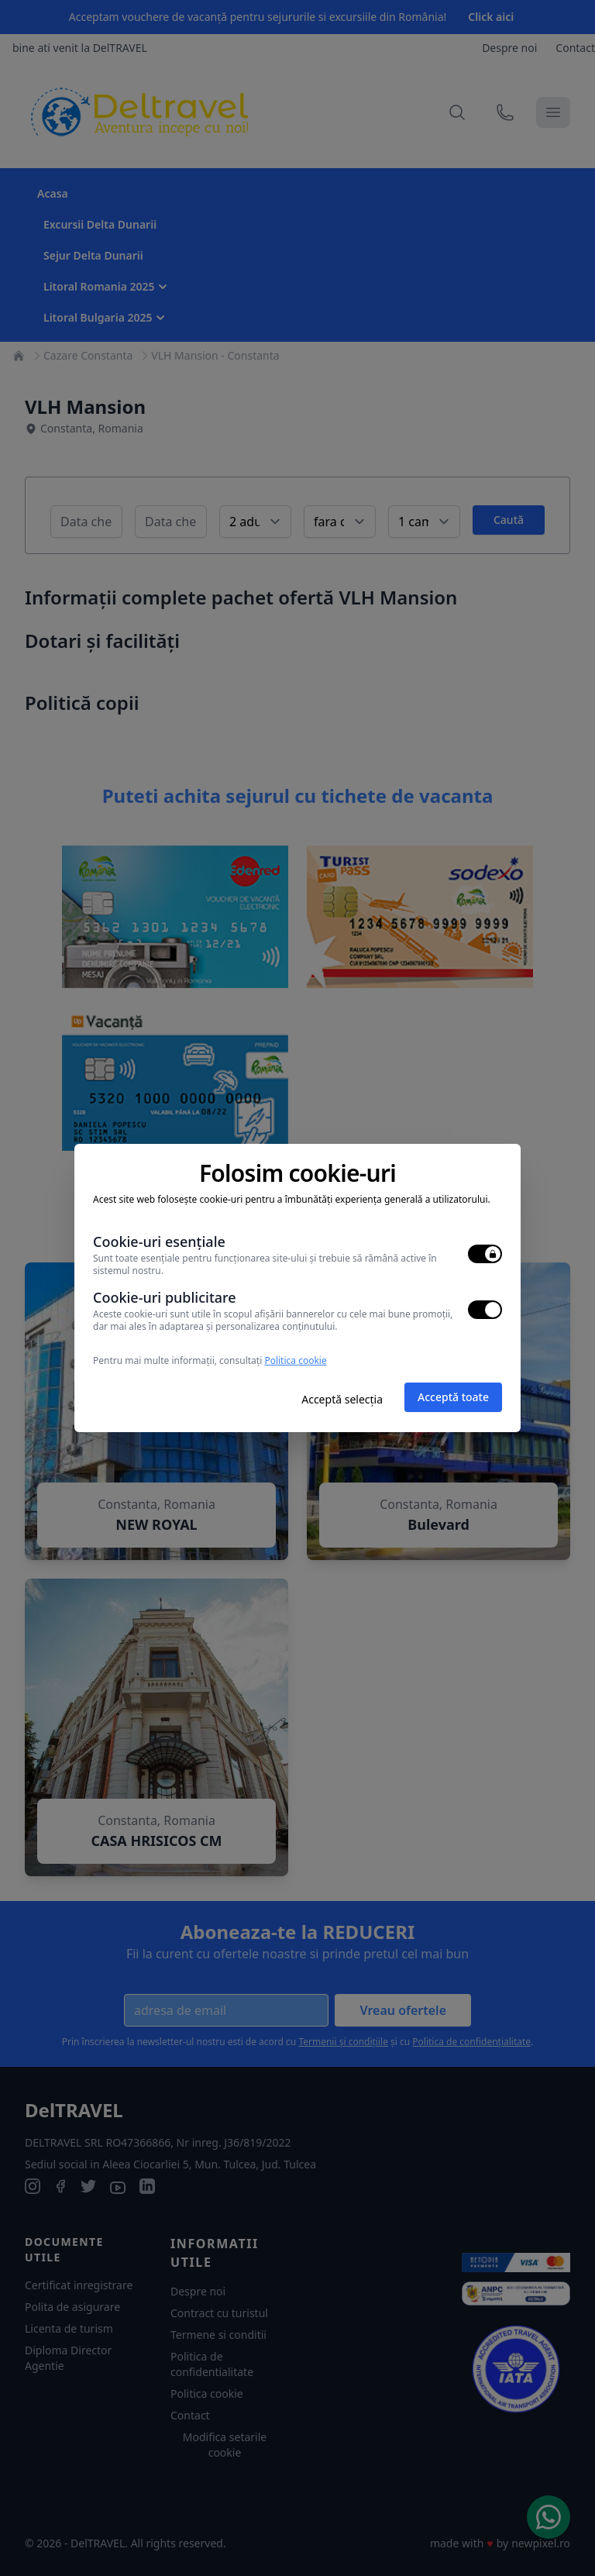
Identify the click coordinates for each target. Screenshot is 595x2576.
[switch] (485, 1254)
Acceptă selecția (342, 1399)
